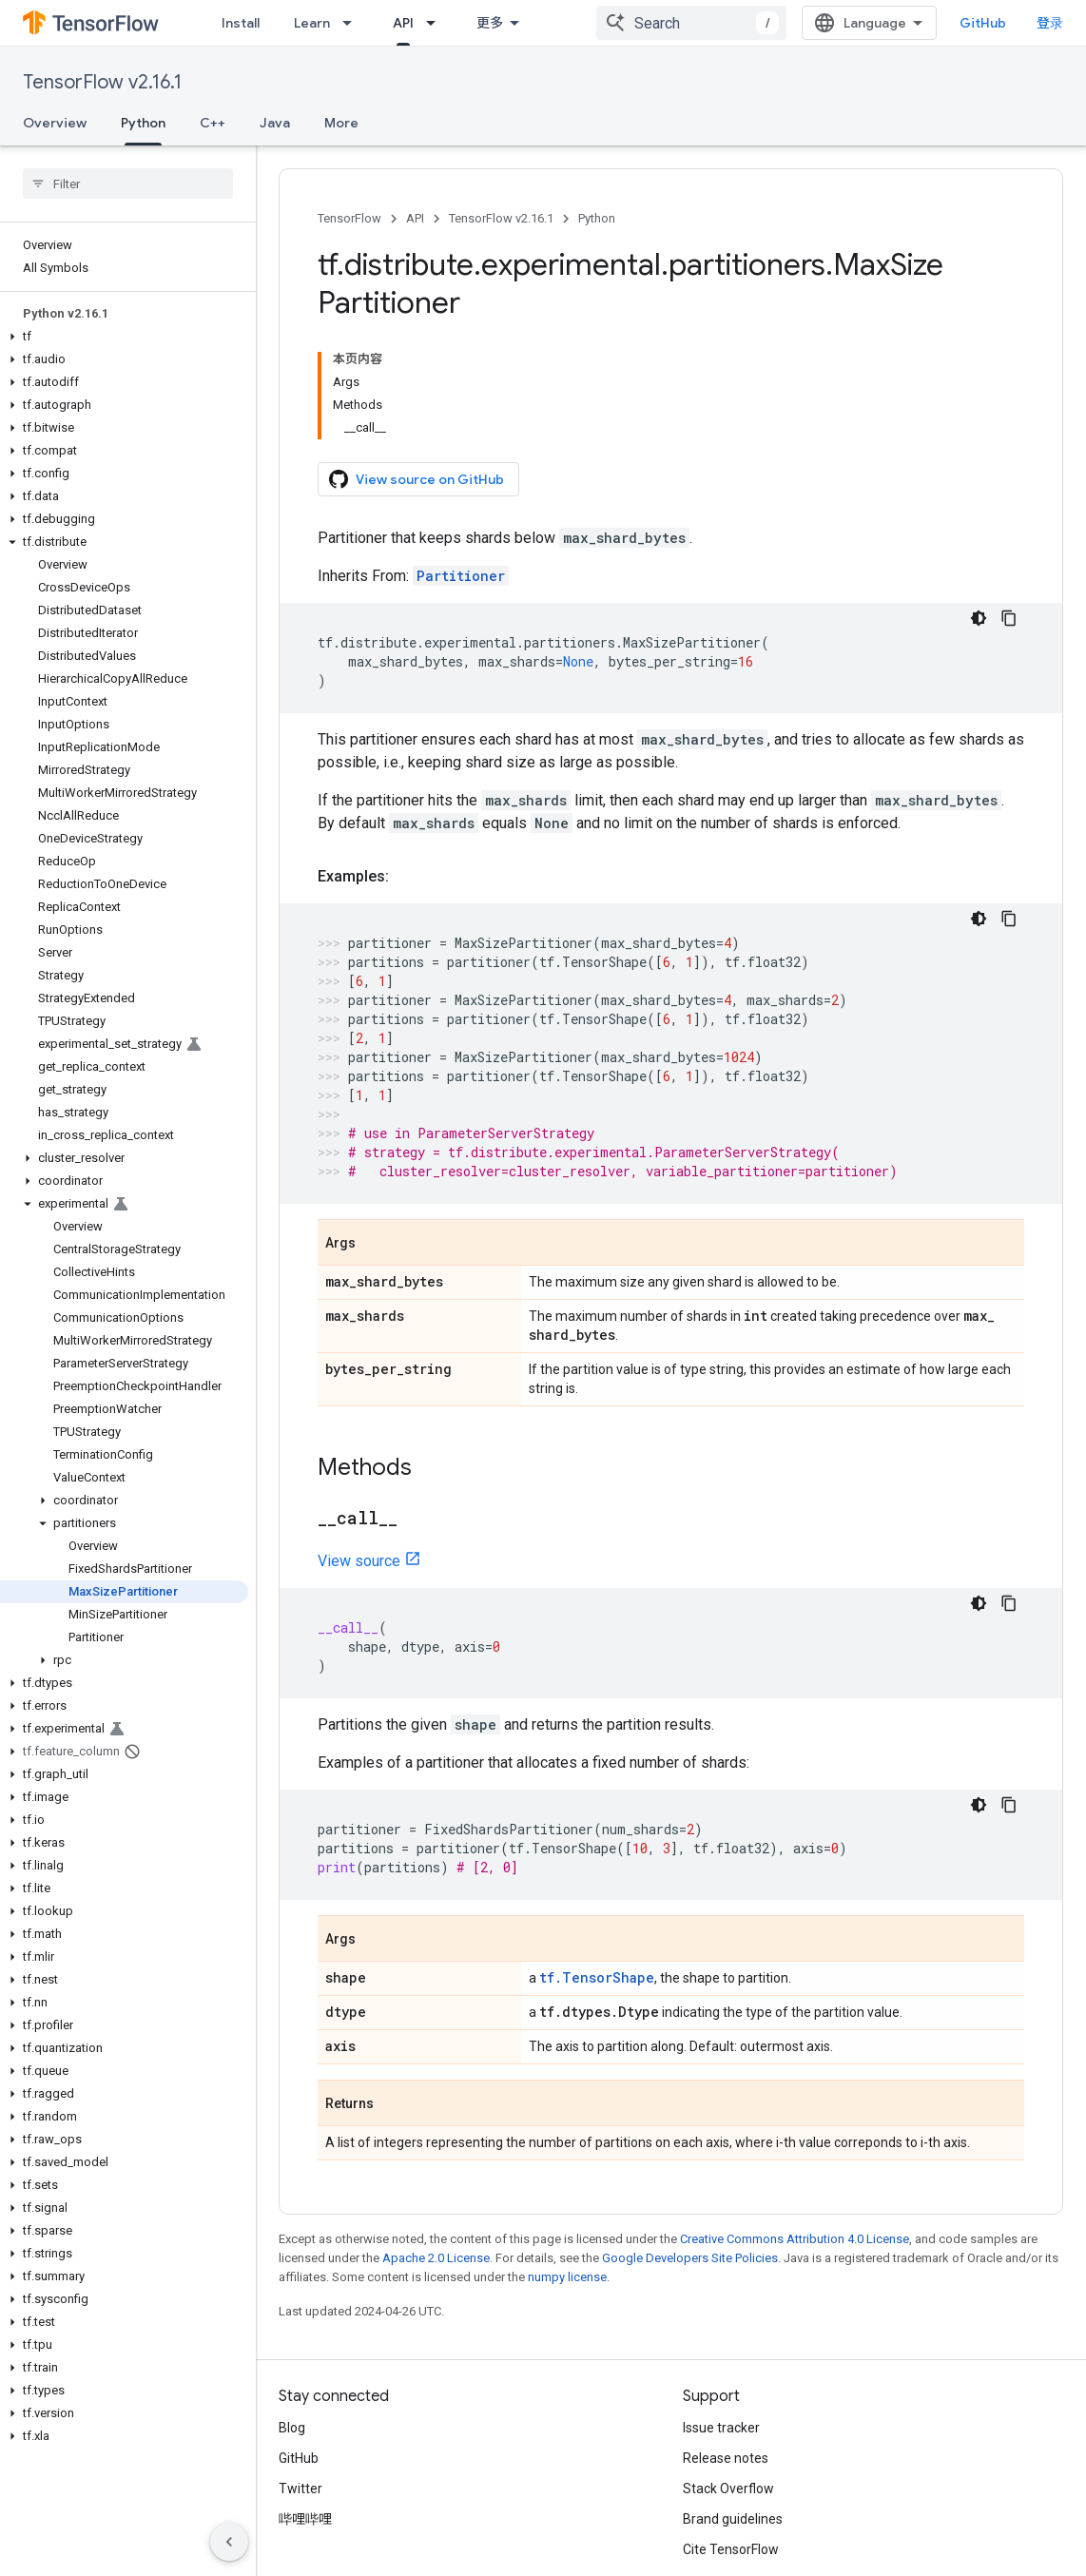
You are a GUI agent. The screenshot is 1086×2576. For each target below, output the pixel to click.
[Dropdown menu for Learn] (353, 23)
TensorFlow (349, 218)
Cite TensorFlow (731, 2439)
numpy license (567, 2167)
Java (275, 122)
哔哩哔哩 (305, 2408)
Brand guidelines (733, 2408)
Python (596, 218)
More (341, 122)
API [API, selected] (403, 22)
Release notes (725, 2347)
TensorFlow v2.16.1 (102, 82)
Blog (292, 2317)
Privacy (357, 2508)
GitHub (998, 22)
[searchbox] (128, 183)
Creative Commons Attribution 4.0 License (794, 2128)
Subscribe (857, 2548)
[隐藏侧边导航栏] (229, 2542)
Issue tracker (721, 2317)
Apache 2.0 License (436, 2147)
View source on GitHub (416, 368)
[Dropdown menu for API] (436, 23)
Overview (55, 122)
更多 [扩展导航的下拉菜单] (489, 22)
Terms (298, 2508)
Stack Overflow (728, 2378)
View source (359, 1451)
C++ (212, 122)
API (415, 218)
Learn (312, 22)
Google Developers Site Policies (690, 2147)
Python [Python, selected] (143, 122)
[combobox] (706, 23)
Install (241, 22)
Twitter (300, 2378)
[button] (124, 336)
